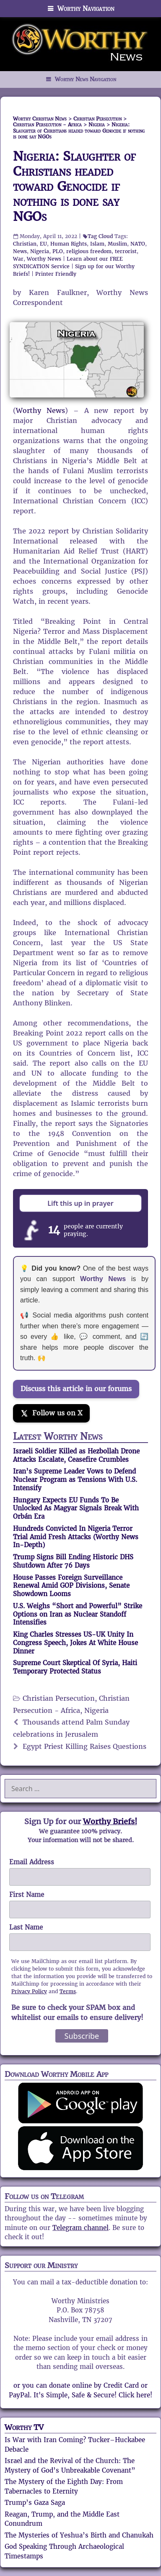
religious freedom (89, 251)
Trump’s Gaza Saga (35, 2503)
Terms (68, 1991)
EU (43, 244)
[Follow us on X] (51, 1413)
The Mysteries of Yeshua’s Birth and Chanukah (79, 2535)
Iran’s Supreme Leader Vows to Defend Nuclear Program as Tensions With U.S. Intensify (75, 1479)
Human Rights (68, 244)
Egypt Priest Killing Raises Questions (84, 1746)
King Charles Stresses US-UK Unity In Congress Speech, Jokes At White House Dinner (75, 1642)
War (18, 259)
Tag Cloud (100, 236)
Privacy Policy (29, 1991)
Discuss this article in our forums (76, 1388)
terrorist (126, 251)
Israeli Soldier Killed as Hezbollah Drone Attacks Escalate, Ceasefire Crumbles (76, 1455)
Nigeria (39, 251)
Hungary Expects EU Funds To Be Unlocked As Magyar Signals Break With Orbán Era (76, 1508)
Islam (97, 244)
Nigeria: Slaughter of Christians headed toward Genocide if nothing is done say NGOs (74, 186)
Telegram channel (80, 2228)
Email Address (31, 1862)
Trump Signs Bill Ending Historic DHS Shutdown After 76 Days (73, 1561)
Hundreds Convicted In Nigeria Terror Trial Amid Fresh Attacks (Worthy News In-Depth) (75, 1537)
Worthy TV (24, 2427)
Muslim (117, 244)
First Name (26, 1895)
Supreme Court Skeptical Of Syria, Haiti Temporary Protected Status (75, 1667)
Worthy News (44, 259)
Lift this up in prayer (80, 1203)
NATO (137, 244)
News (20, 251)
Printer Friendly (55, 274)
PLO (57, 251)
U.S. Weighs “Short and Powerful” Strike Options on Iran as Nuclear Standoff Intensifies (77, 1614)
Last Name (26, 1927)
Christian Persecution (59, 1698)
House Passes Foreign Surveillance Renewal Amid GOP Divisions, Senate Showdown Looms (71, 1586)
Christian (24, 244)
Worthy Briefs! (110, 1821)
